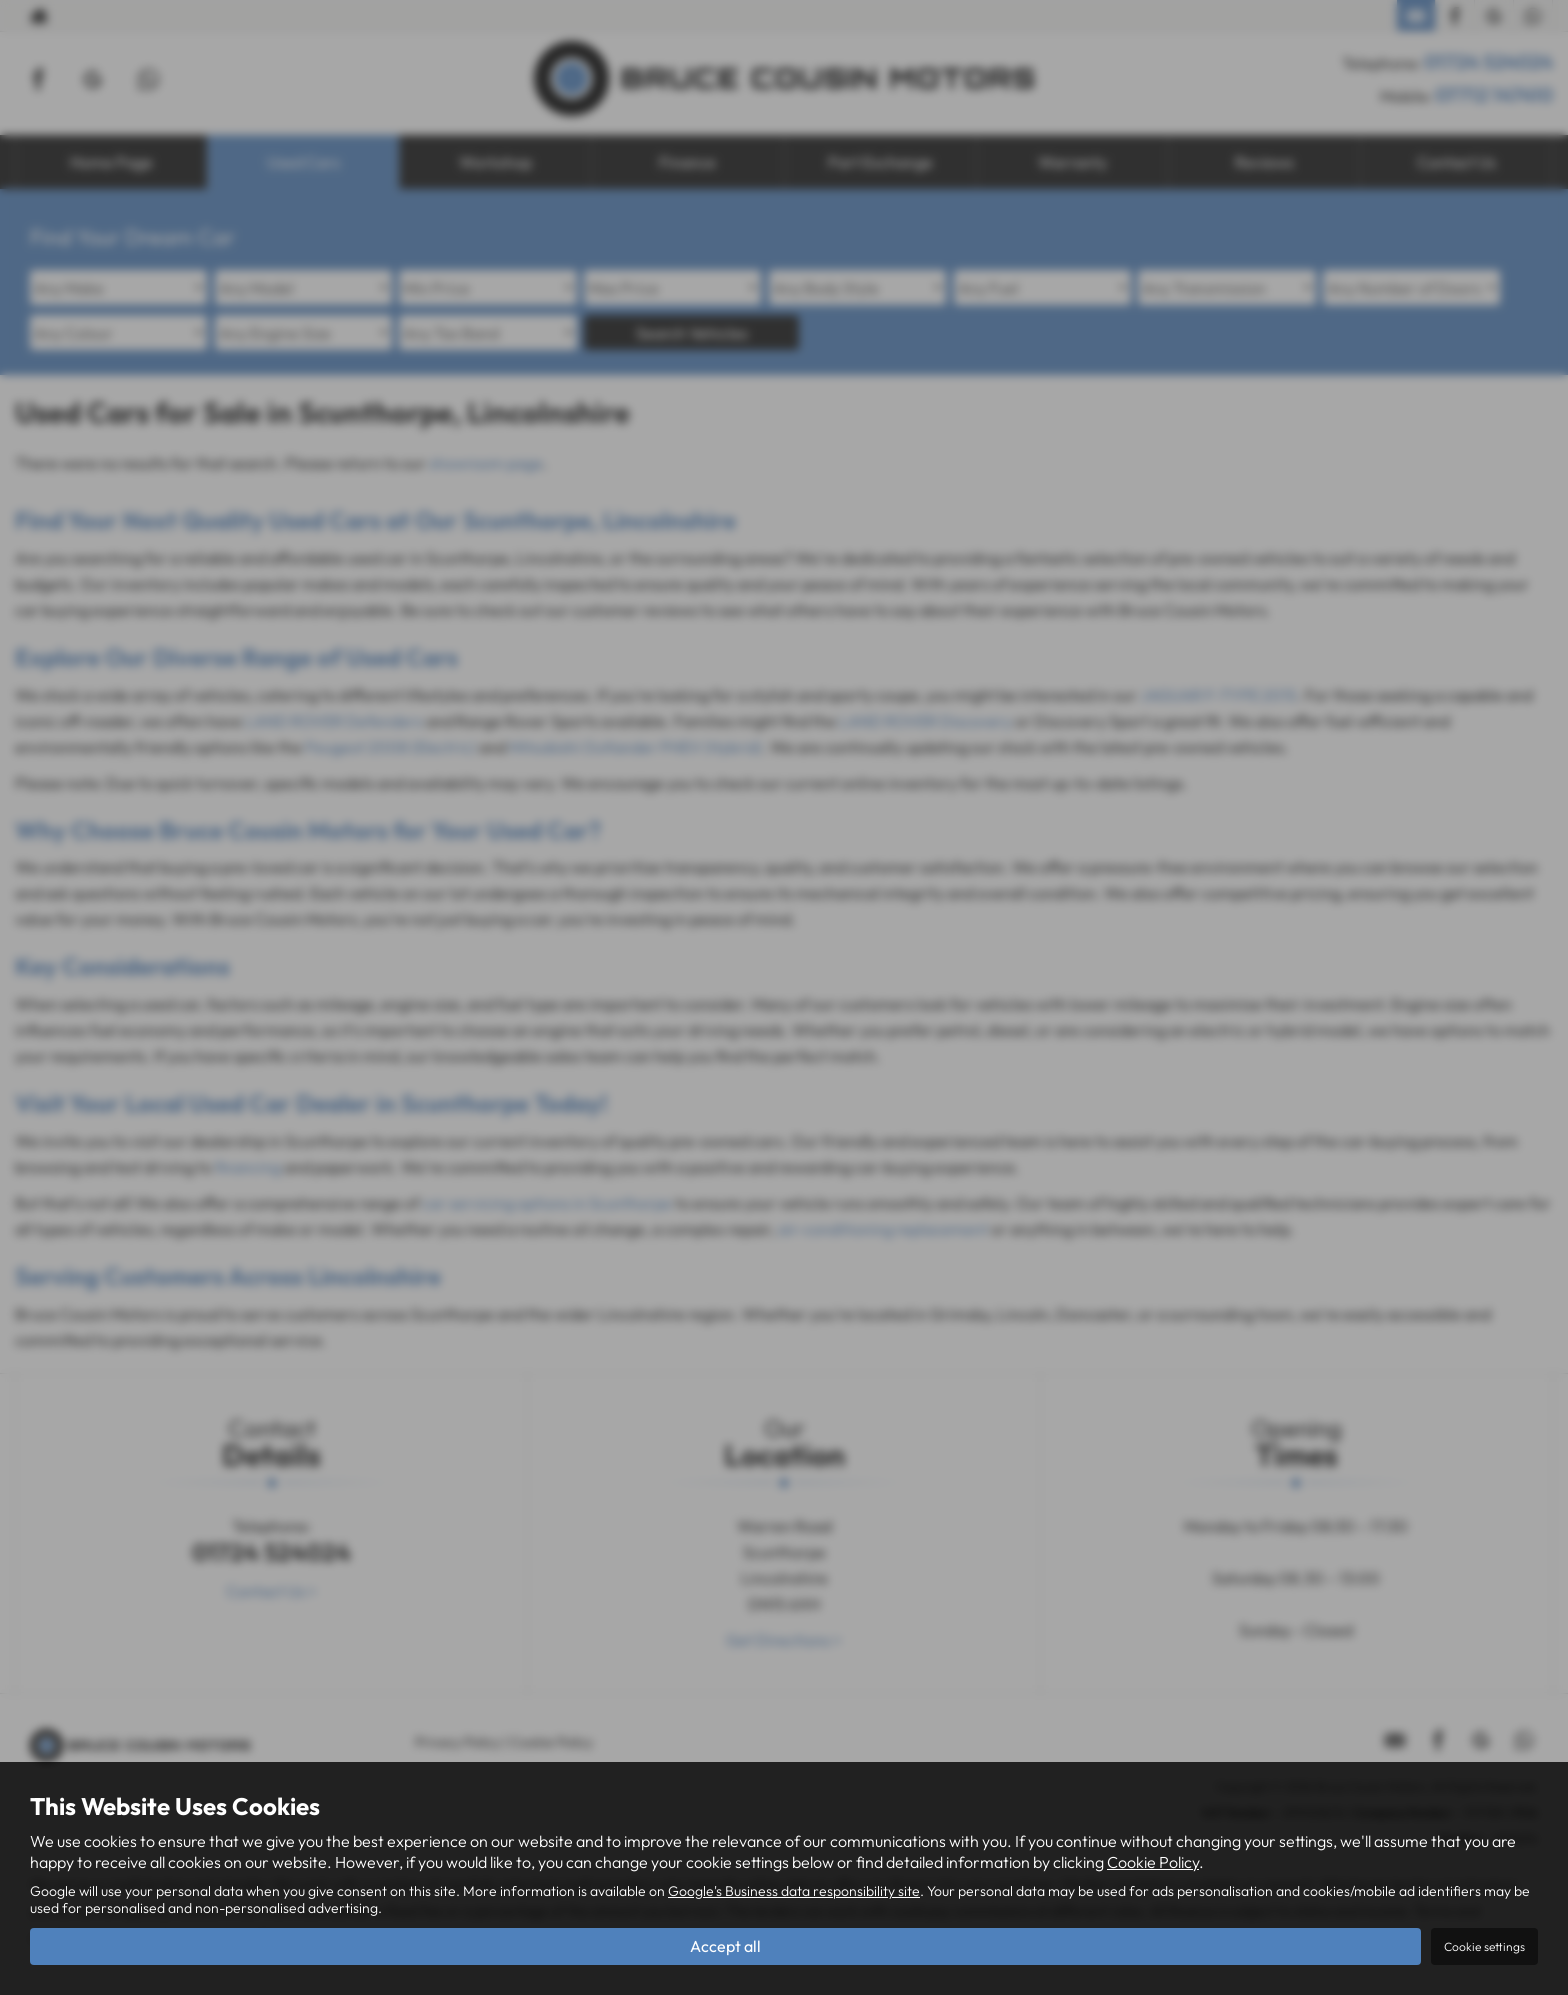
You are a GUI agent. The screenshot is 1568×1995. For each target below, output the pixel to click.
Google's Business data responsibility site (794, 1891)
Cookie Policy (1153, 1862)
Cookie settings (1484, 1946)
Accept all (725, 1946)
